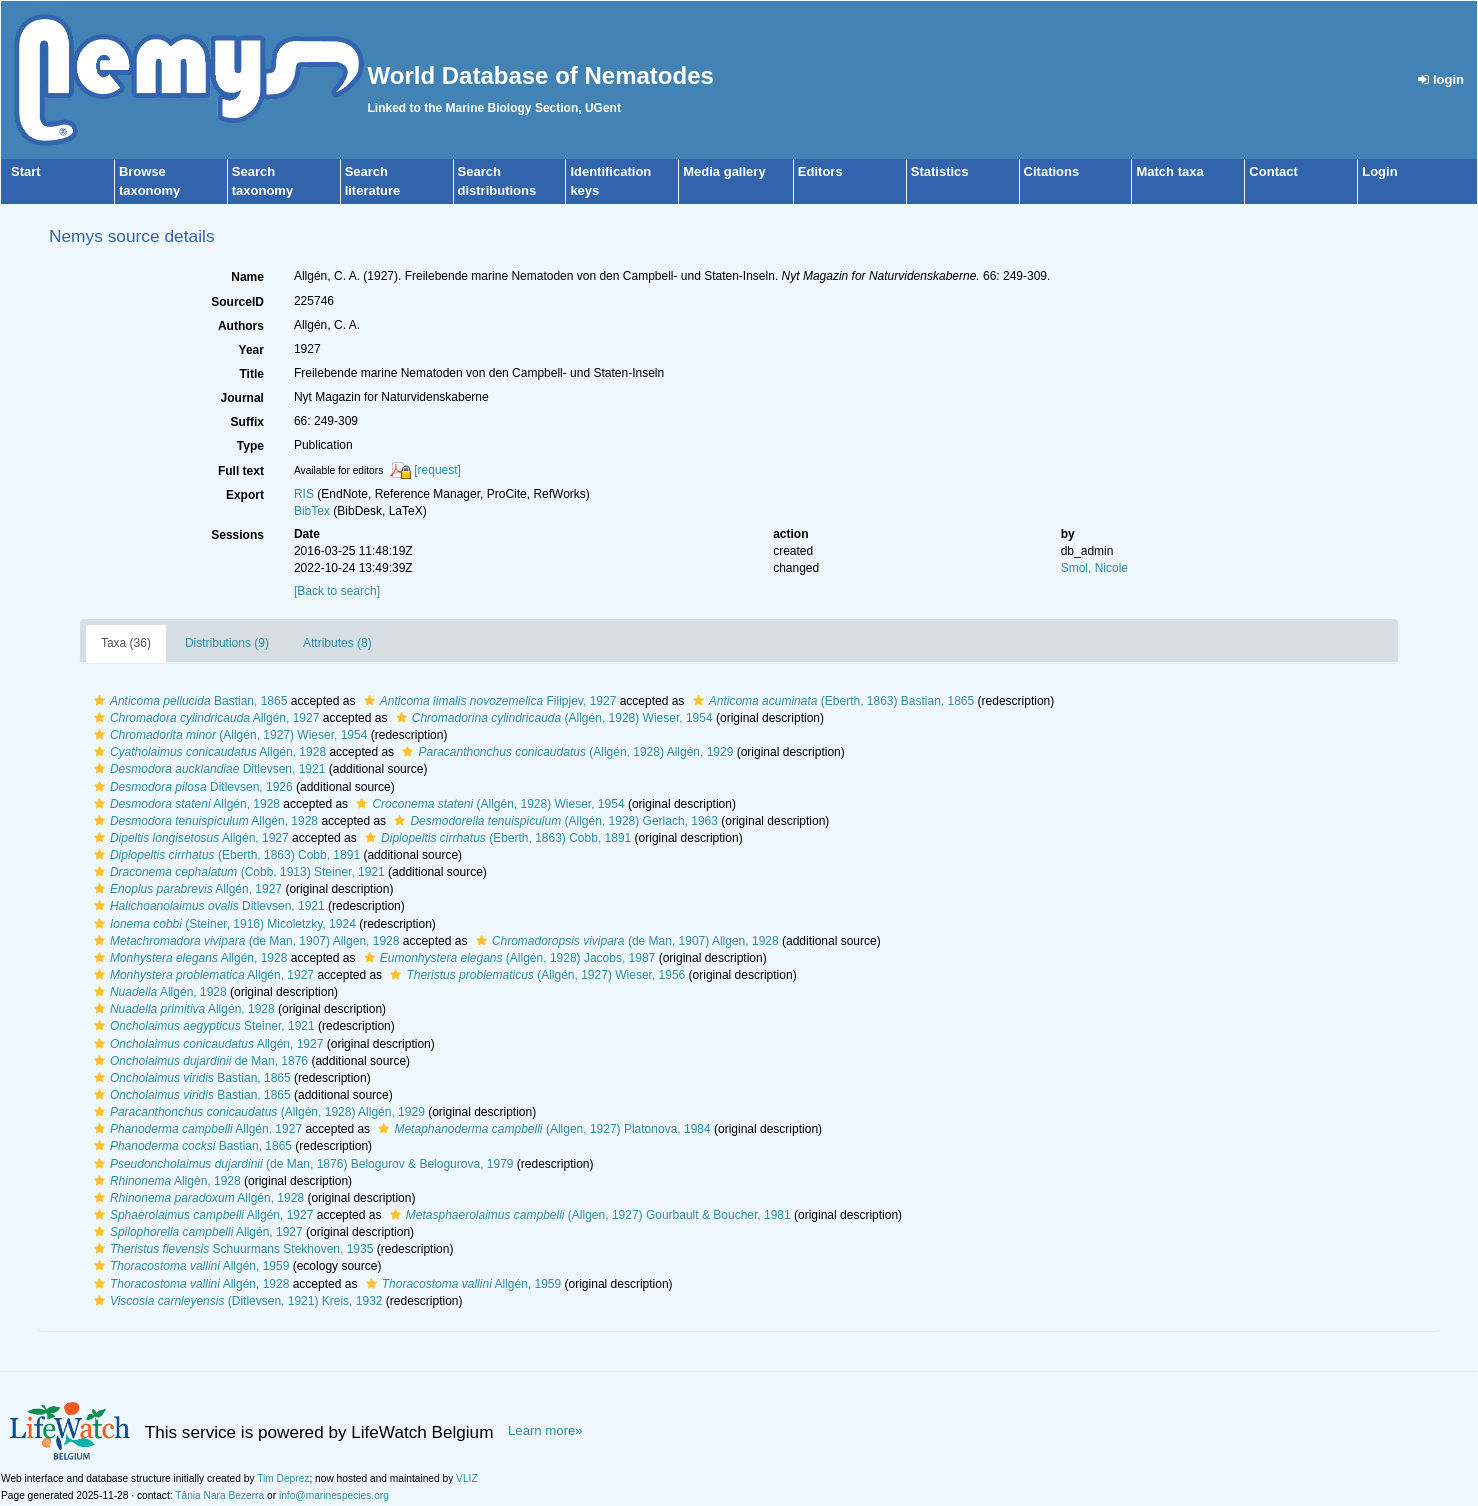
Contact (1273, 171)
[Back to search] (337, 591)
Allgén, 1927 (204, 718)
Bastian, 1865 (188, 701)
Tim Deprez (283, 1478)
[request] (437, 470)
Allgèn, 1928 (165, 1181)
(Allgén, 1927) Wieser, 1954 (228, 735)
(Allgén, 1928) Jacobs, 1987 (507, 958)
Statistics (940, 171)
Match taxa (1169, 171)
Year (251, 350)
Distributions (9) (227, 643)
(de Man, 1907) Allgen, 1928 (244, 941)
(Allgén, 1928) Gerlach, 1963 (553, 821)
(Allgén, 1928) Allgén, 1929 (565, 752)
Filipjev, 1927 (488, 701)
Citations (1052, 171)
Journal (242, 398)
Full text (241, 471)
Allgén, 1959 (189, 1266)
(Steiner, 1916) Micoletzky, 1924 (222, 924)
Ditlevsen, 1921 (207, 769)
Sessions (237, 535)
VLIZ (467, 1478)
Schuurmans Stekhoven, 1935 (231, 1249)
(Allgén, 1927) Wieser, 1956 (535, 975)
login (1441, 79)
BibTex (312, 511)
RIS (304, 494)
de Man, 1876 (198, 1061)
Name (247, 277)
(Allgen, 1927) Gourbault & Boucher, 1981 (588, 1215)
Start (26, 171)
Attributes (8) (337, 643)
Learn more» (545, 1430)
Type (250, 446)
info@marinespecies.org (334, 1495)
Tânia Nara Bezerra (219, 1495)
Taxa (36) (126, 643)
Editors (820, 171)
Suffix (247, 422)
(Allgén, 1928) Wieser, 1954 (552, 718)
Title (251, 374)
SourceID (237, 302)
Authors (241, 326)
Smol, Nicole (1094, 568)
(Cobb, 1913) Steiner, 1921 (237, 872)
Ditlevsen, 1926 (191, 787)
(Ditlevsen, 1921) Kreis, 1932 (236, 1301)
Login (1379, 171)
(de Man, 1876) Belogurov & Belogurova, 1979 (301, 1164)
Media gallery (724, 171)
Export (245, 495)
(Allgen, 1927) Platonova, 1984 (541, 1129)
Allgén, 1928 (207, 752)
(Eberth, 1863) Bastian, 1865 (831, 701)
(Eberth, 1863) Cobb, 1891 (495, 838)
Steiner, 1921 (202, 1026)
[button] (99, 701)
